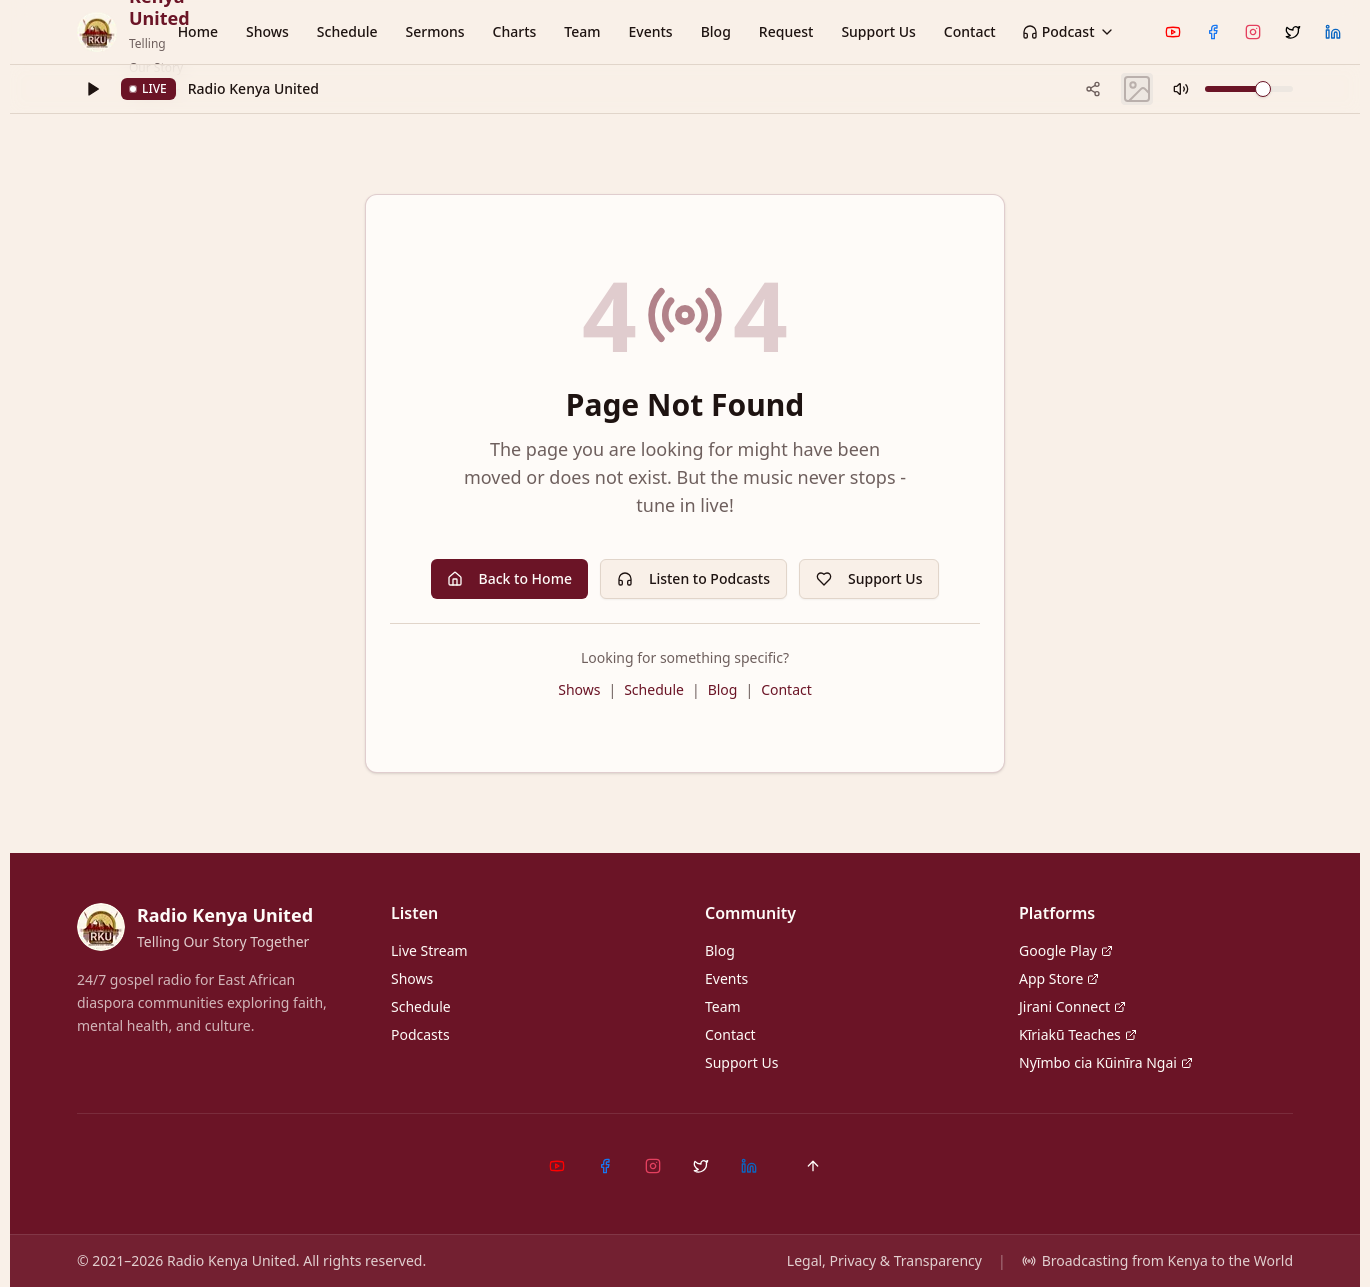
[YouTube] (1173, 32)
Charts (515, 31)
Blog (716, 31)
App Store (1059, 978)
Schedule (347, 31)
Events (651, 31)
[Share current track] (1093, 89)
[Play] (93, 89)
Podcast (1068, 31)
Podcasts (420, 1034)
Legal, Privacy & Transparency (884, 1260)
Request (786, 31)
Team (582, 31)
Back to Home (509, 578)
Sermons (434, 31)
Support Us (878, 31)
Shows (267, 31)
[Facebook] (1213, 32)
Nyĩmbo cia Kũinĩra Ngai (1106, 1062)
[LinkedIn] (1333, 32)
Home (198, 31)
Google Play (1066, 950)
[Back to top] (813, 1166)
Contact (970, 31)
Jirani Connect (1072, 1006)
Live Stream (429, 950)
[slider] (1263, 89)
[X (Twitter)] (1293, 32)
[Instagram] (1253, 32)
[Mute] (1181, 89)
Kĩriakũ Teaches (1078, 1034)
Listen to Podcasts (693, 578)
